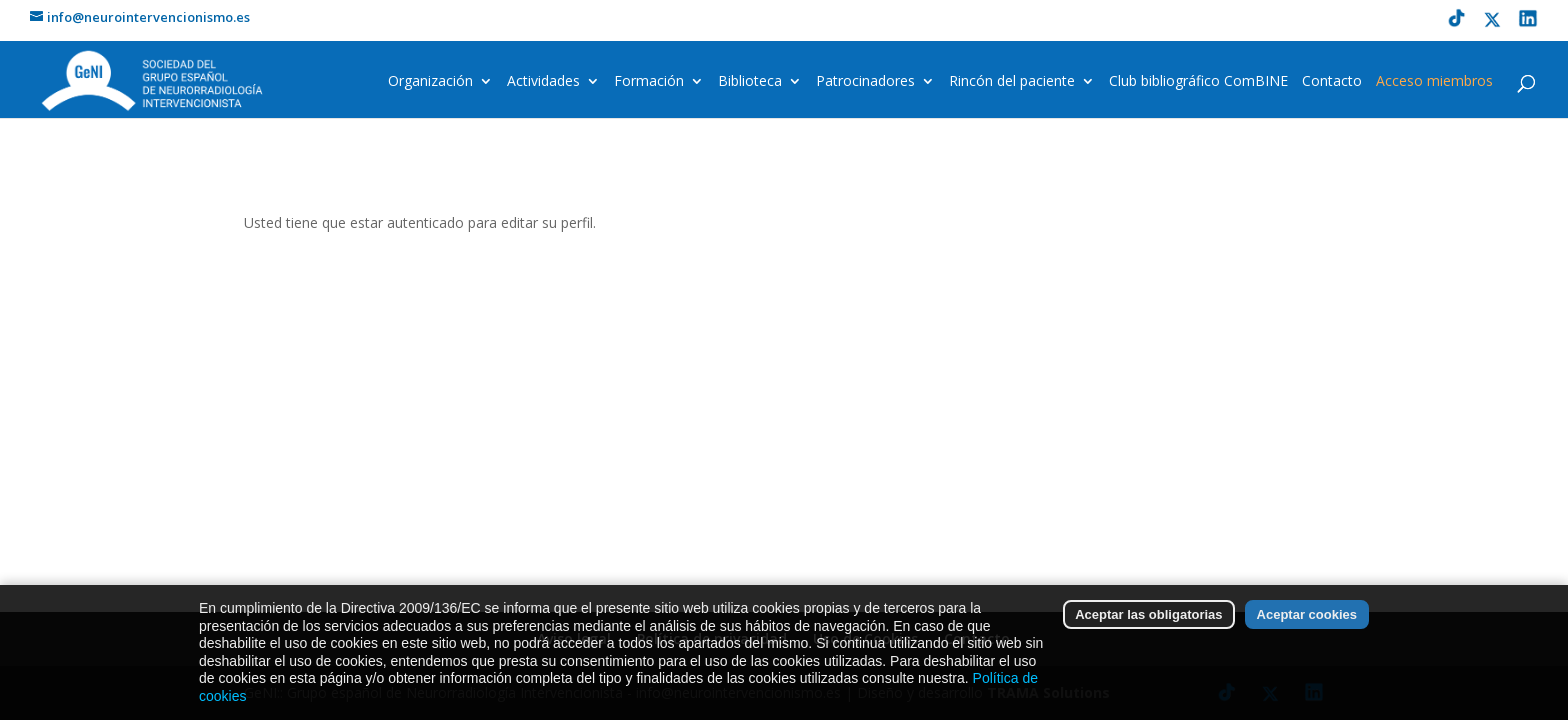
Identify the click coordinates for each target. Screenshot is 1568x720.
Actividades (543, 82)
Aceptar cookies (1307, 619)
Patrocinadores (865, 82)
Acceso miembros (1434, 82)
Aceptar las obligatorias (1148, 619)
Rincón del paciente (1012, 82)
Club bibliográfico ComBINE (1198, 82)
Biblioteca (750, 82)
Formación (649, 82)
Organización (430, 82)
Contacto (1332, 82)
